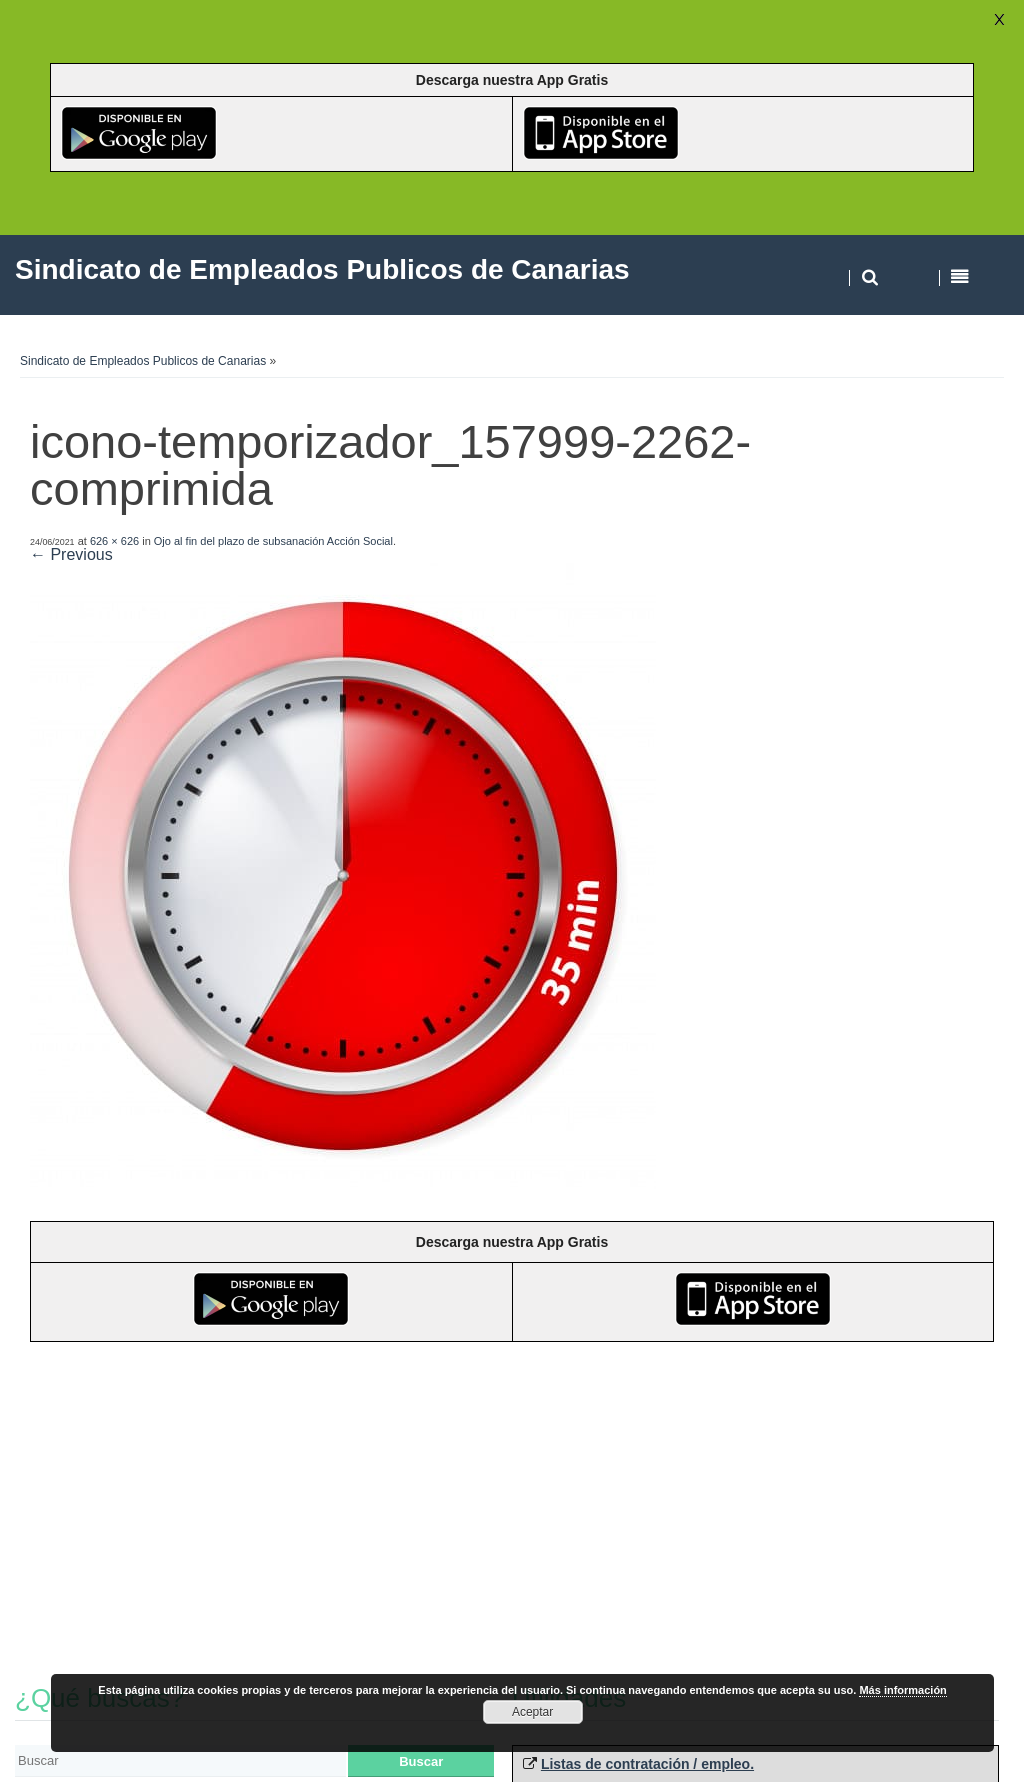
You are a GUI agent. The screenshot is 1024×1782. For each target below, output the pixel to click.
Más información (902, 1690)
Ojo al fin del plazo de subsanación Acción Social (273, 541)
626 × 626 (114, 541)
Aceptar (532, 1712)
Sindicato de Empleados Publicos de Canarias (143, 361)
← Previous (71, 554)
